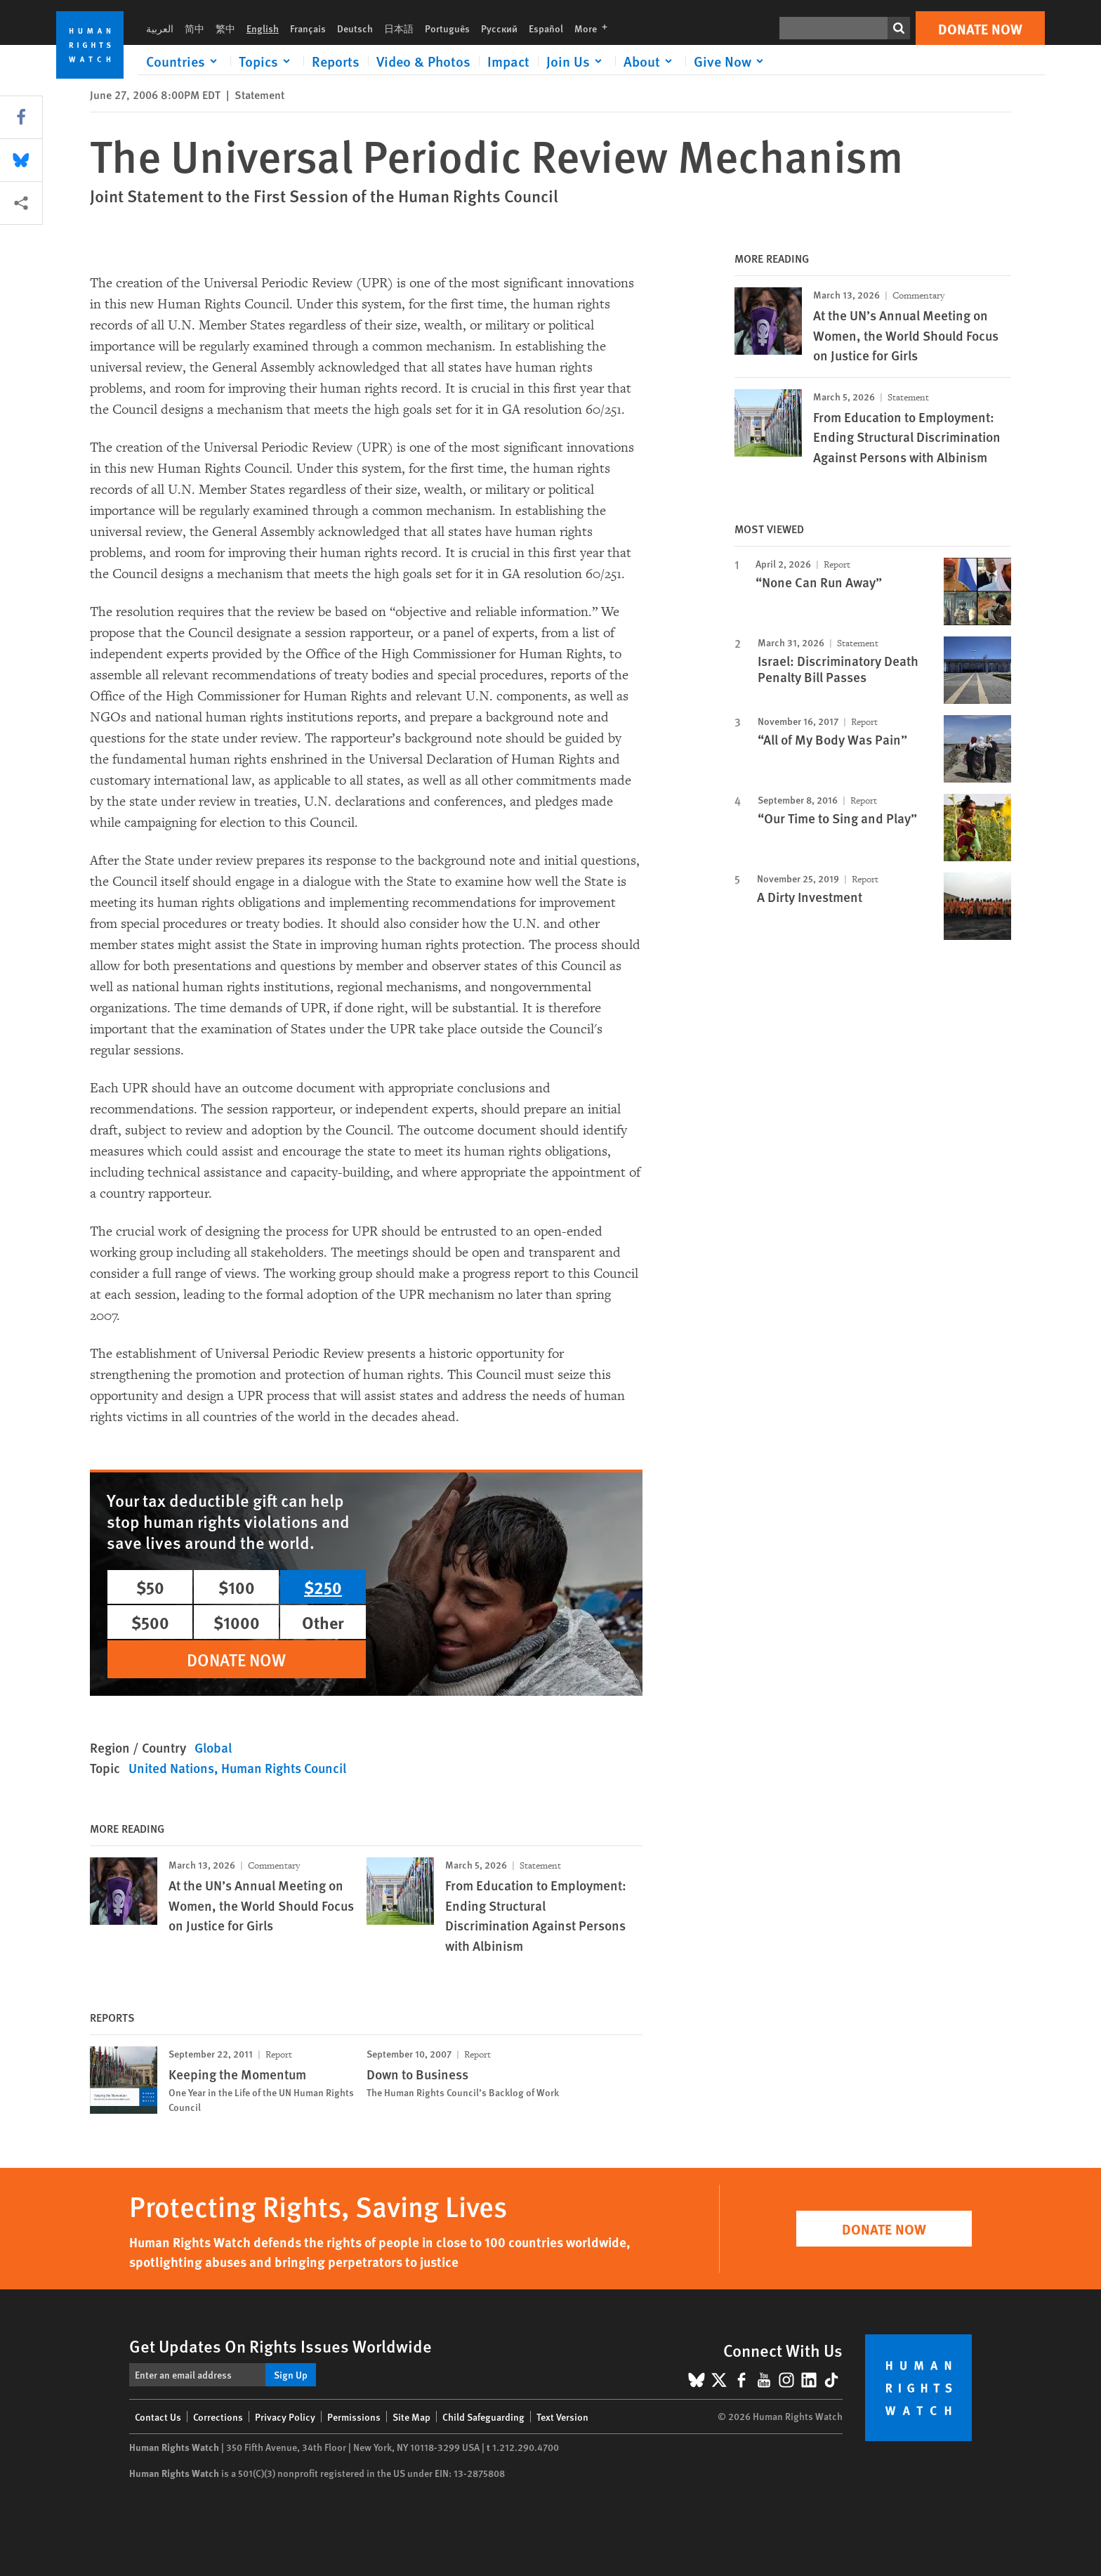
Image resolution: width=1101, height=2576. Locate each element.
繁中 (225, 28)
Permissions (354, 2417)
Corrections (218, 2417)
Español (546, 28)
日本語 (399, 28)
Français (308, 28)
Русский (499, 28)
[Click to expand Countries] (184, 61)
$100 (236, 1587)
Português (447, 28)
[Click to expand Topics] (267, 61)
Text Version (562, 2417)
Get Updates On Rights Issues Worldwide (280, 2346)
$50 (150, 1587)
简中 (194, 28)
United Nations (171, 1767)
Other (323, 1622)
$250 (323, 1587)
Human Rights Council (283, 1767)
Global (213, 1747)
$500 (150, 1622)
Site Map (411, 2417)
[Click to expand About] (650, 61)
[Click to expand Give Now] (731, 61)
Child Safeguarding (483, 2417)
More (595, 28)
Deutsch (355, 28)
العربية (159, 28)
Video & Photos (423, 61)
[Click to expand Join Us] (576, 61)
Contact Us (158, 2417)
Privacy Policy (285, 2417)
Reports (336, 61)
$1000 (236, 1622)
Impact (508, 61)
